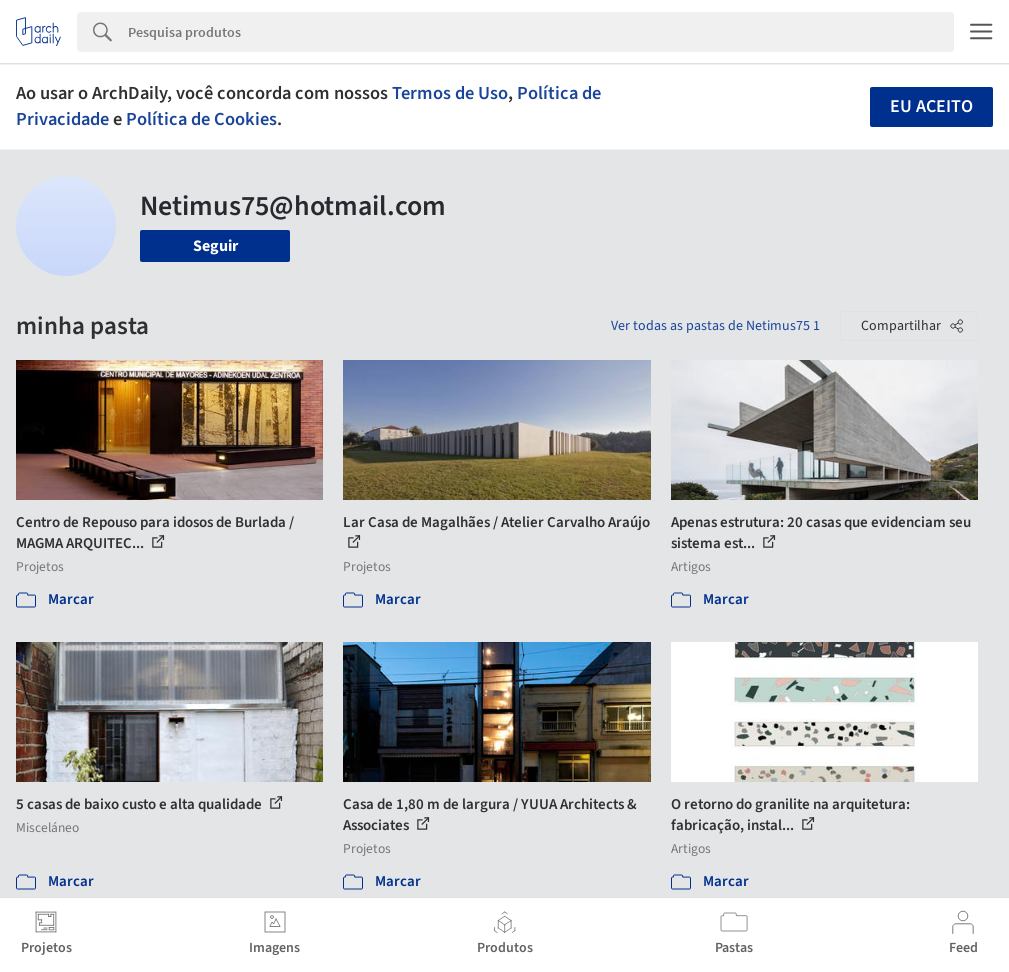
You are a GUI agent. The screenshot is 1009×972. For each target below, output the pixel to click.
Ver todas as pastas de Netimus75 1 (715, 326)
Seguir (215, 246)
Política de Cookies (201, 119)
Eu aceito (931, 106)
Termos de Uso (450, 93)
